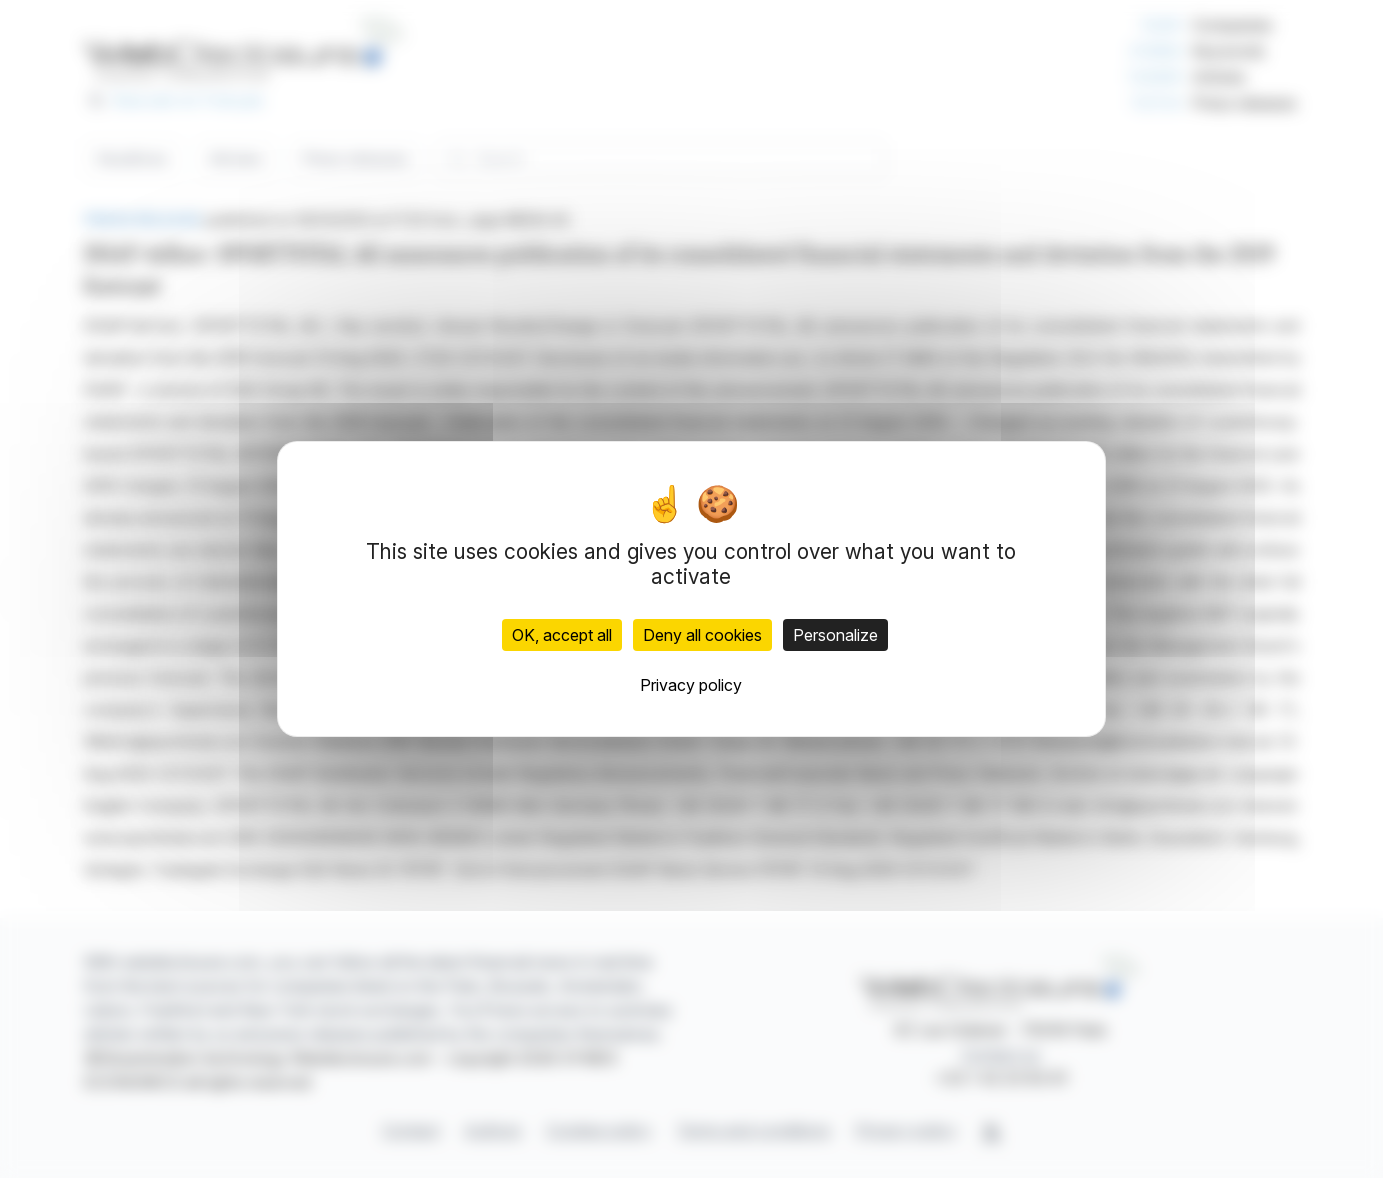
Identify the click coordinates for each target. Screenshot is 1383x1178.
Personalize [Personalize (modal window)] (835, 635)
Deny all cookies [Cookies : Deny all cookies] (702, 635)
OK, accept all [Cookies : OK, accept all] (562, 635)
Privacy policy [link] (691, 685)
